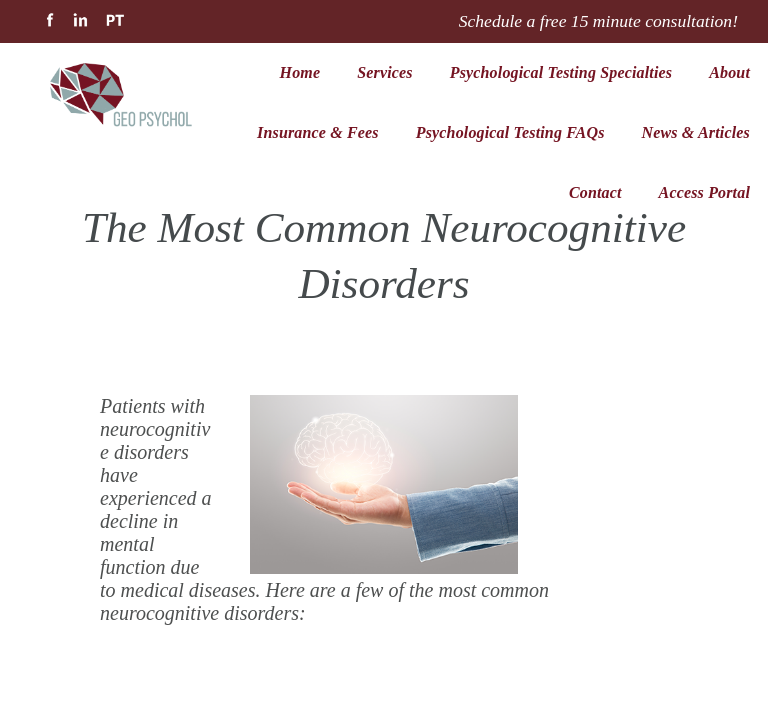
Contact (595, 192)
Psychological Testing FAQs (510, 132)
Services (384, 72)
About (729, 72)
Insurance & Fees (318, 132)
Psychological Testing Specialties (561, 72)
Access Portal (704, 192)
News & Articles (696, 132)
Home (300, 72)
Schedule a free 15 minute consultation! (598, 21)
